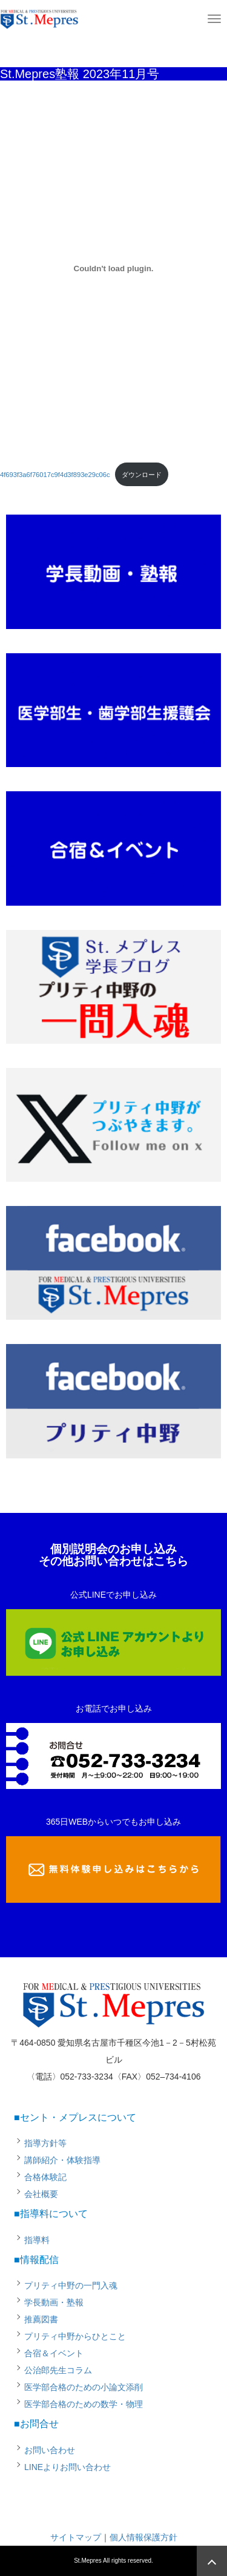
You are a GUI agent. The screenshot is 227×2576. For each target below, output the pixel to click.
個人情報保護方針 (143, 2537)
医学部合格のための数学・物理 (83, 2404)
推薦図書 (41, 2319)
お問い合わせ (49, 2450)
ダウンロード (142, 474)
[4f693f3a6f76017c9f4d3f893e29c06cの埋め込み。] (113, 268)
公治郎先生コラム (58, 2370)
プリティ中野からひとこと (75, 2336)
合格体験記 (45, 2177)
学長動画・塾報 (54, 2302)
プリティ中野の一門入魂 (70, 2285)
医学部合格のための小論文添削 (83, 2387)
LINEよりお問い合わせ (67, 2467)
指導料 (37, 2240)
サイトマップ (75, 2537)
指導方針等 (45, 2143)
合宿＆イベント (54, 2353)
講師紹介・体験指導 (62, 2160)
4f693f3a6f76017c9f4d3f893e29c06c (55, 474)
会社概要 (41, 2194)
